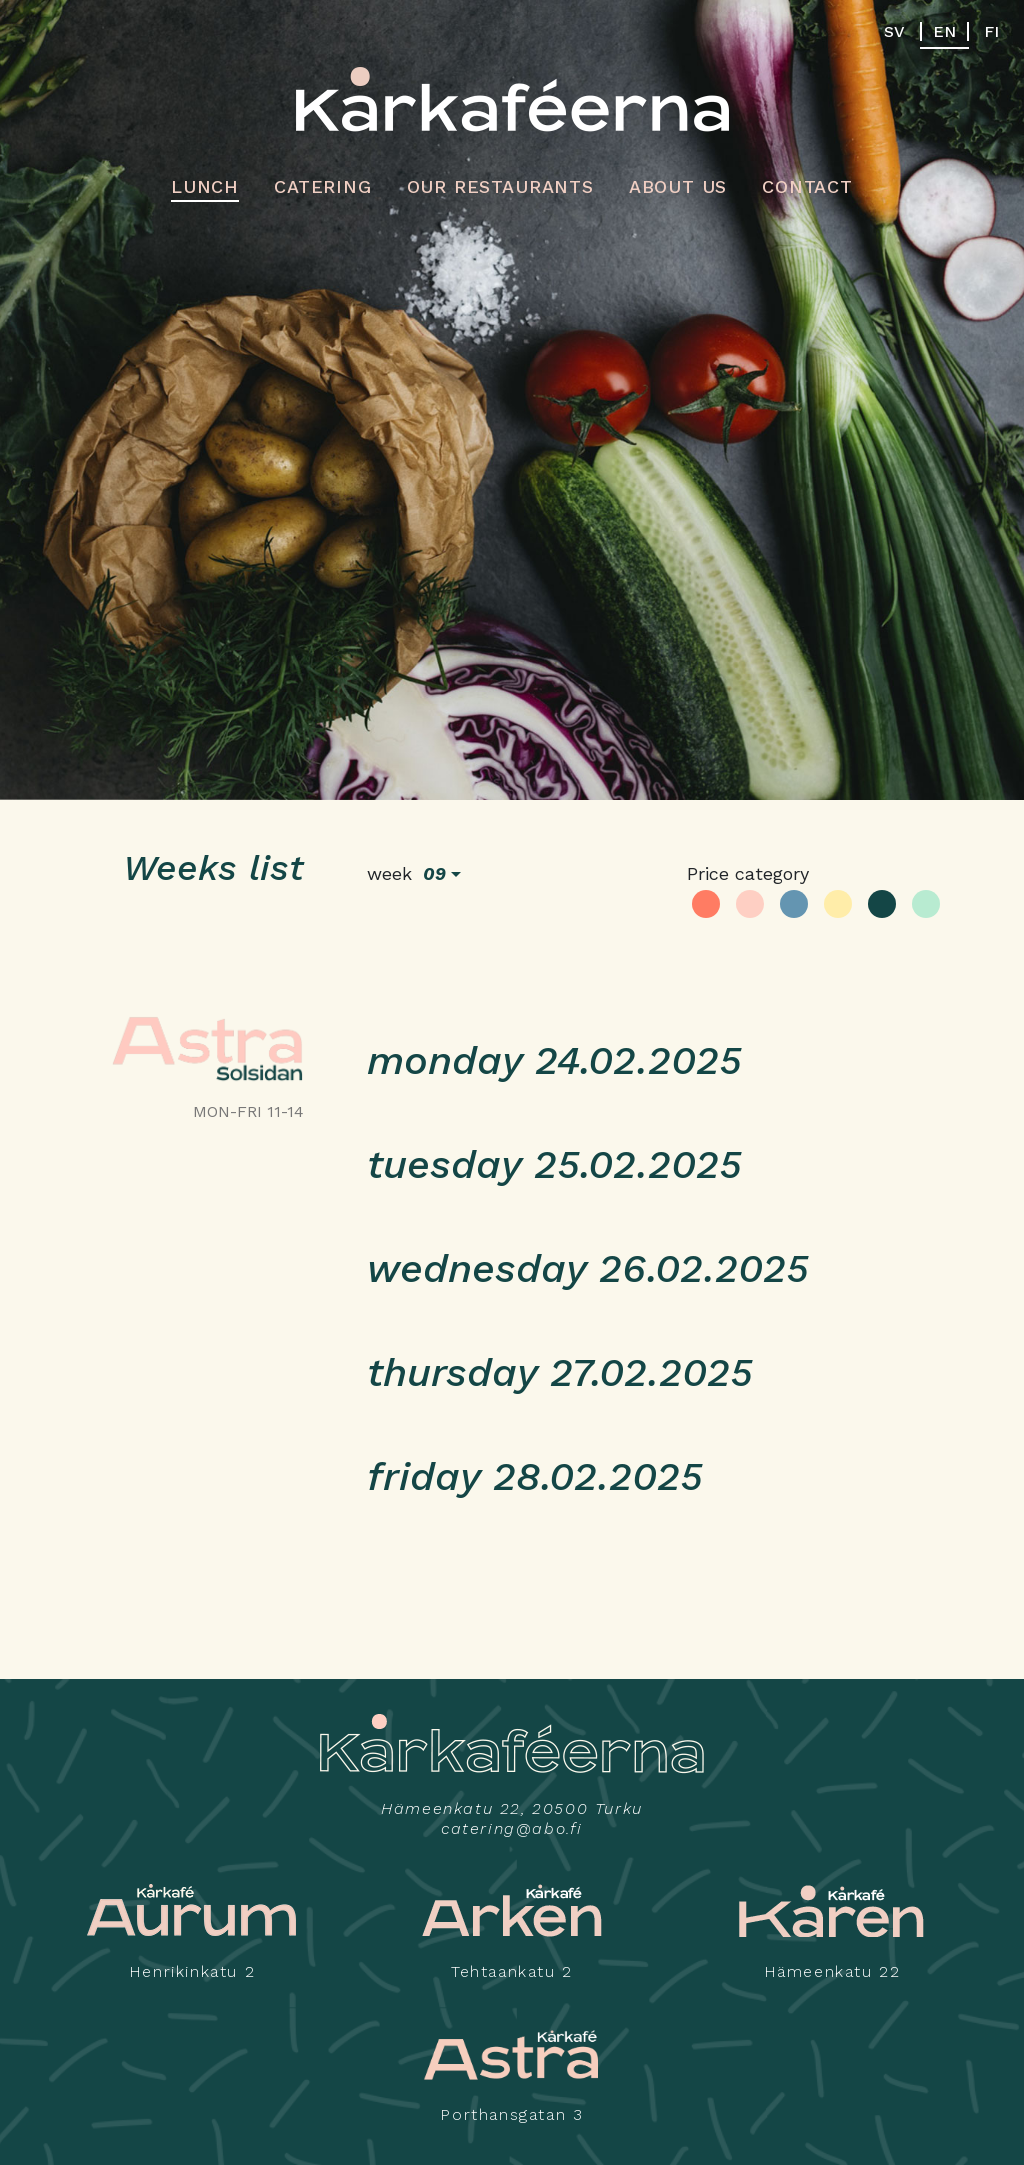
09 (434, 873)
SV (894, 31)
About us (678, 186)
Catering (322, 186)
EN (944, 31)
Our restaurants (500, 186)
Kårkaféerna (512, 99)
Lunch (205, 186)
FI (991, 31)
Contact (807, 186)
